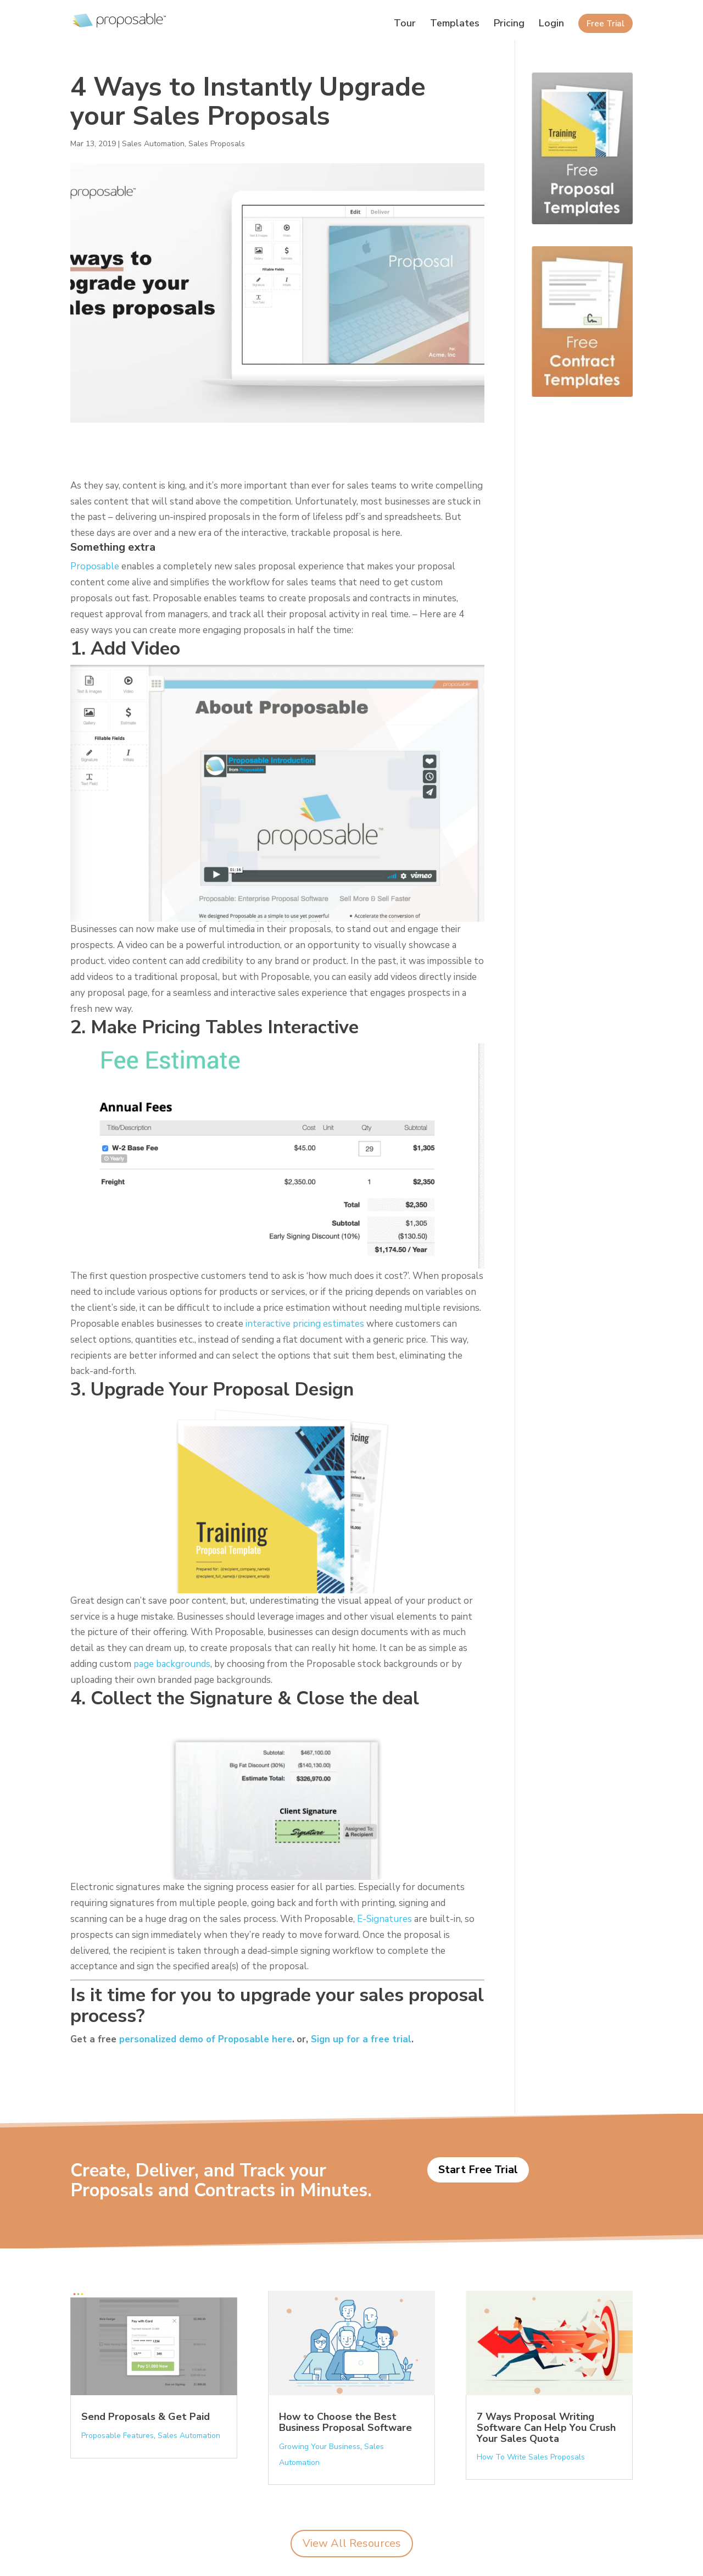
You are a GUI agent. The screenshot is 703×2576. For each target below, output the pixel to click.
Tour (405, 24)
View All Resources (352, 2543)
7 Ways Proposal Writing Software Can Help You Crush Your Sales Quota (546, 2427)
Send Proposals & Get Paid (145, 2416)
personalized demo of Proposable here (205, 2039)
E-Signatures (384, 1919)
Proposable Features (117, 2435)
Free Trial (605, 24)
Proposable (94, 566)
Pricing (509, 24)
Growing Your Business (319, 2446)
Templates (454, 24)
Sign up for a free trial (361, 2039)
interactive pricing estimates (305, 1323)
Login (551, 24)
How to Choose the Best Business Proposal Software (345, 2422)
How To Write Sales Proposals (531, 2457)
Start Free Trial (478, 2169)
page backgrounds (171, 1664)
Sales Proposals (216, 144)
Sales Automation (153, 144)
